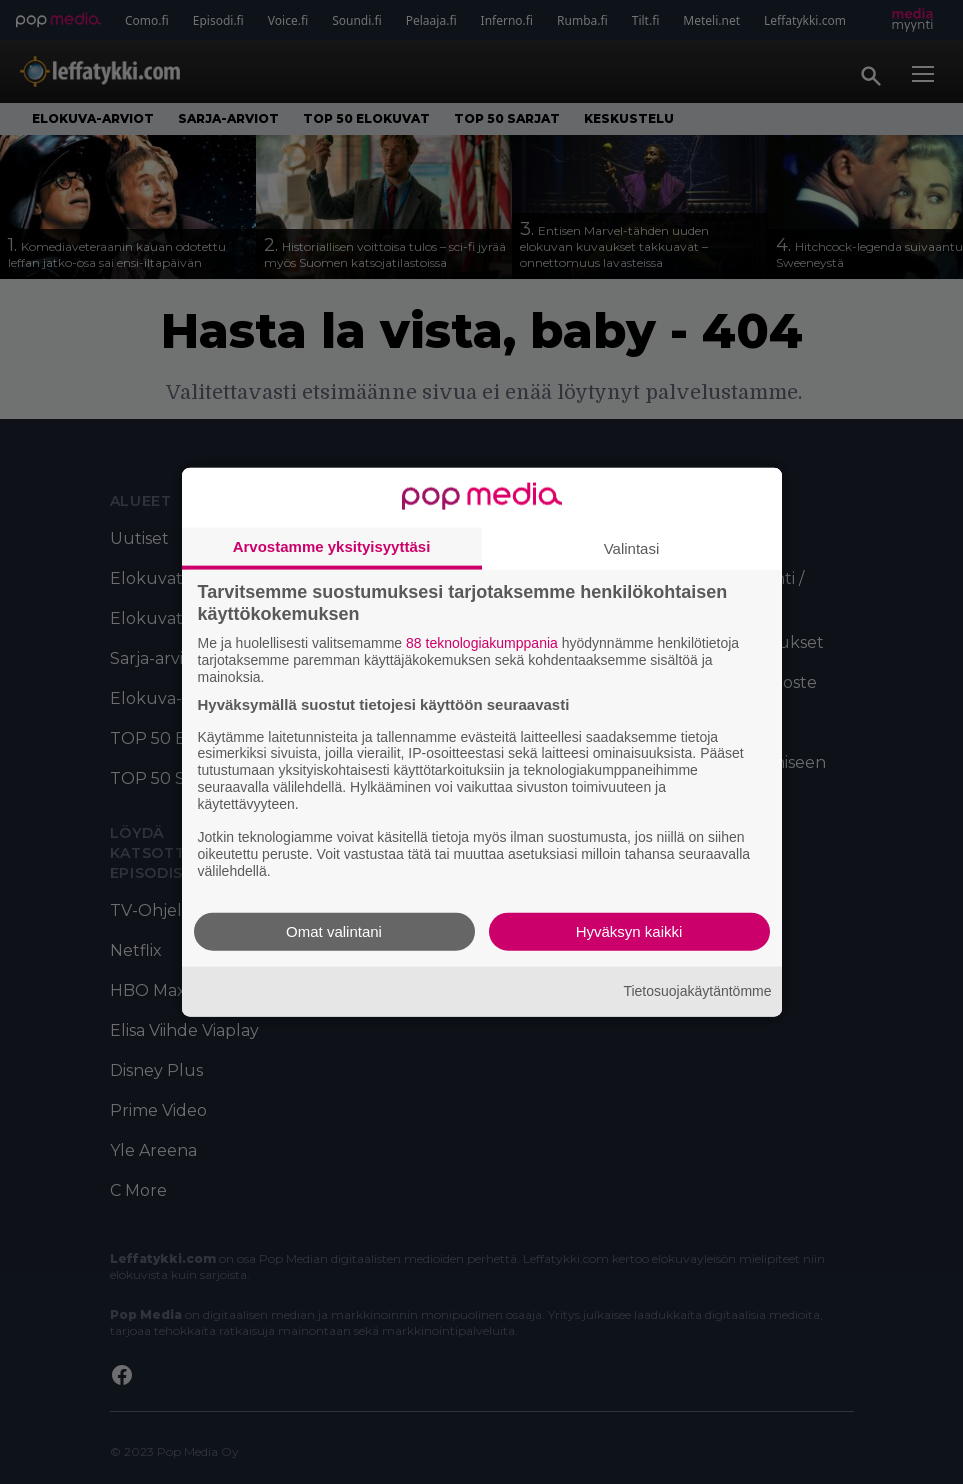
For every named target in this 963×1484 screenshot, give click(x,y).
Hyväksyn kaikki (629, 930)
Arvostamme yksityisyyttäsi (332, 546)
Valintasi (632, 548)
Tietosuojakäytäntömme (697, 991)
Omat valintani (334, 930)
